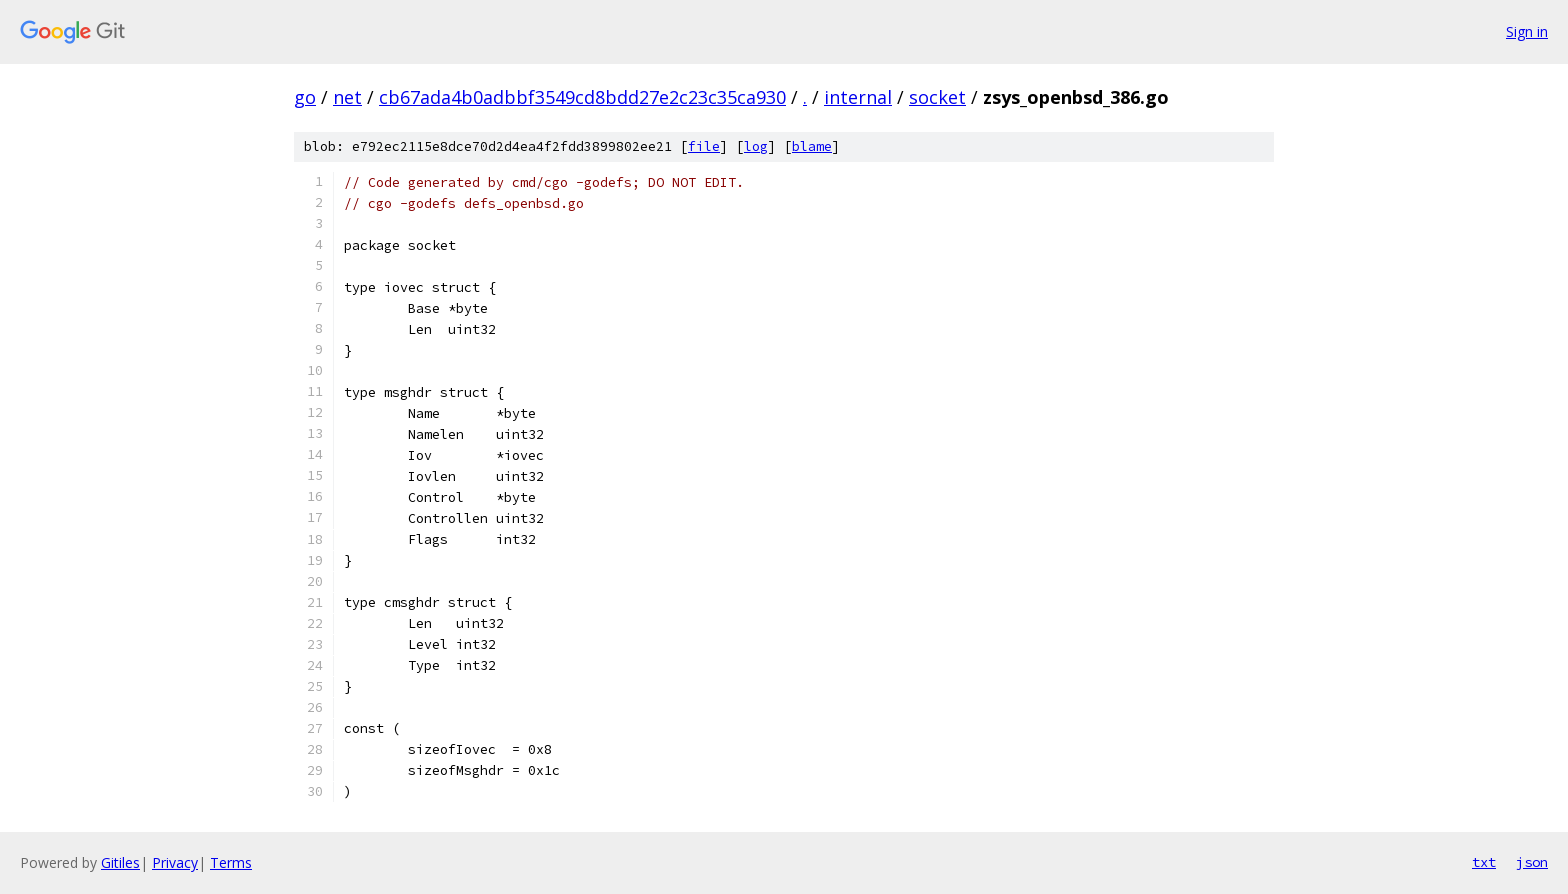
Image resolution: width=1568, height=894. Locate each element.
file (704, 146)
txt (1484, 862)
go (305, 97)
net (347, 97)
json (1532, 862)
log (756, 146)
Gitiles (120, 862)
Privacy (175, 862)
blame (812, 146)
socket (937, 97)
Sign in (1527, 31)
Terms (231, 862)
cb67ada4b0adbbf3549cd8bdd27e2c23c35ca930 (582, 97)
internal (858, 97)
